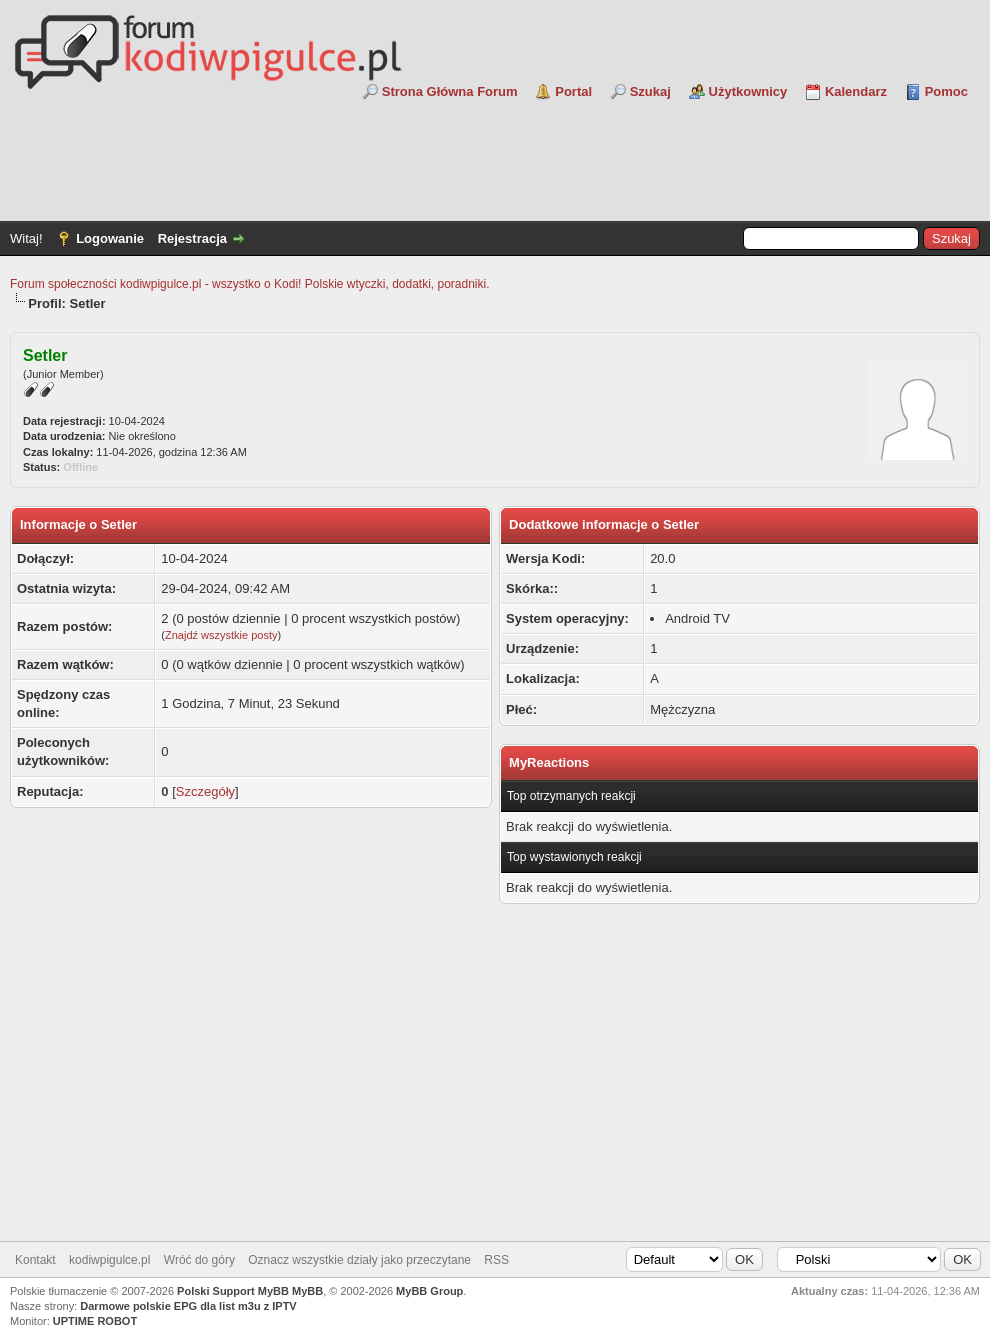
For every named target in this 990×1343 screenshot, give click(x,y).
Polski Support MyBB (233, 1291)
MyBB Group (429, 1291)
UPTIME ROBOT (95, 1321)
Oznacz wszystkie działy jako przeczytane (359, 1260)
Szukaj (650, 91)
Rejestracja (192, 238)
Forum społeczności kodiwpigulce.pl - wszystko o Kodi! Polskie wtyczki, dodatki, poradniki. (250, 284)
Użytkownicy (748, 91)
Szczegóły (205, 791)
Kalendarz (856, 91)
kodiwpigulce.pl (109, 1260)
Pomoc (946, 91)
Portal (573, 91)
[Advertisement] (495, 156)
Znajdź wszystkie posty (221, 635)
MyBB (307, 1291)
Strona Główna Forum (450, 91)
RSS (496, 1260)
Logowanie (110, 238)
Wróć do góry (199, 1260)
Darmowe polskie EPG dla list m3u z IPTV (188, 1306)
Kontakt (35, 1260)
